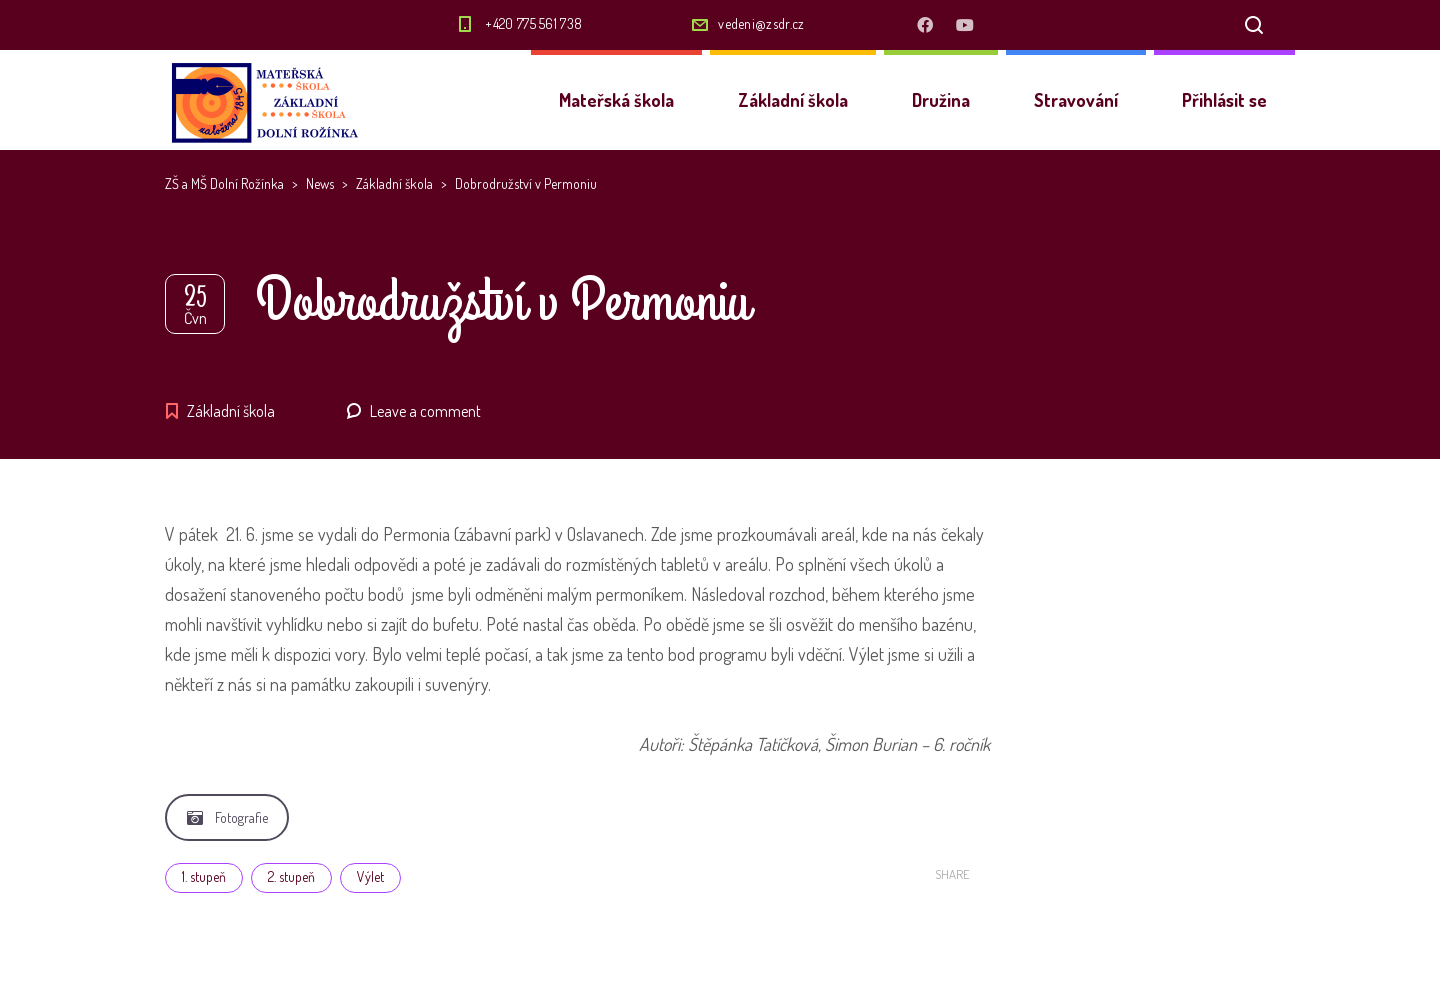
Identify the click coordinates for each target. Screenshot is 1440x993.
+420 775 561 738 (533, 23)
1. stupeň (204, 876)
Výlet (370, 876)
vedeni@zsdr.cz (761, 23)
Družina (941, 100)
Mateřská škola (616, 100)
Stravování (1076, 100)
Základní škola (793, 100)
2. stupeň (291, 876)
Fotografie (227, 817)
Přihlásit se (1224, 100)
